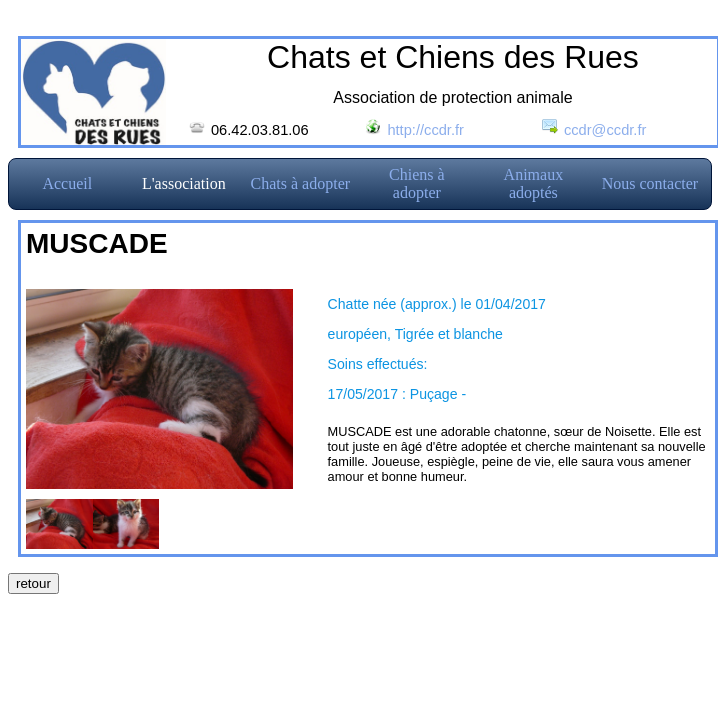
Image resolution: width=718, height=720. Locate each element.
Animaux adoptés (534, 183)
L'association (184, 183)
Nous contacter (650, 183)
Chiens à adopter (417, 183)
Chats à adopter (301, 183)
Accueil (67, 183)
